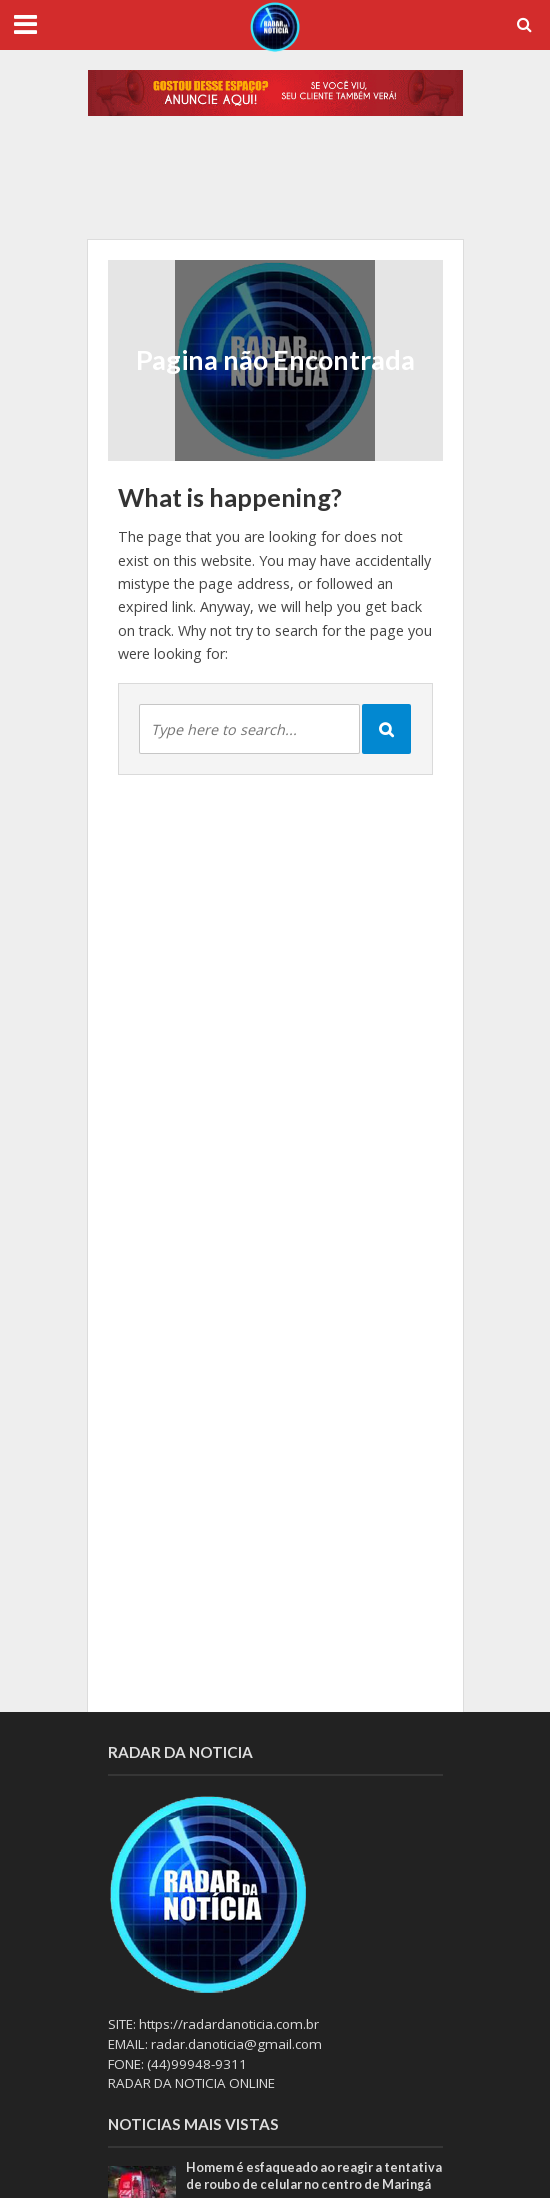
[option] (275, 189)
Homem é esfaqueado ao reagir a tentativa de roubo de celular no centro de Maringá (314, 2176)
